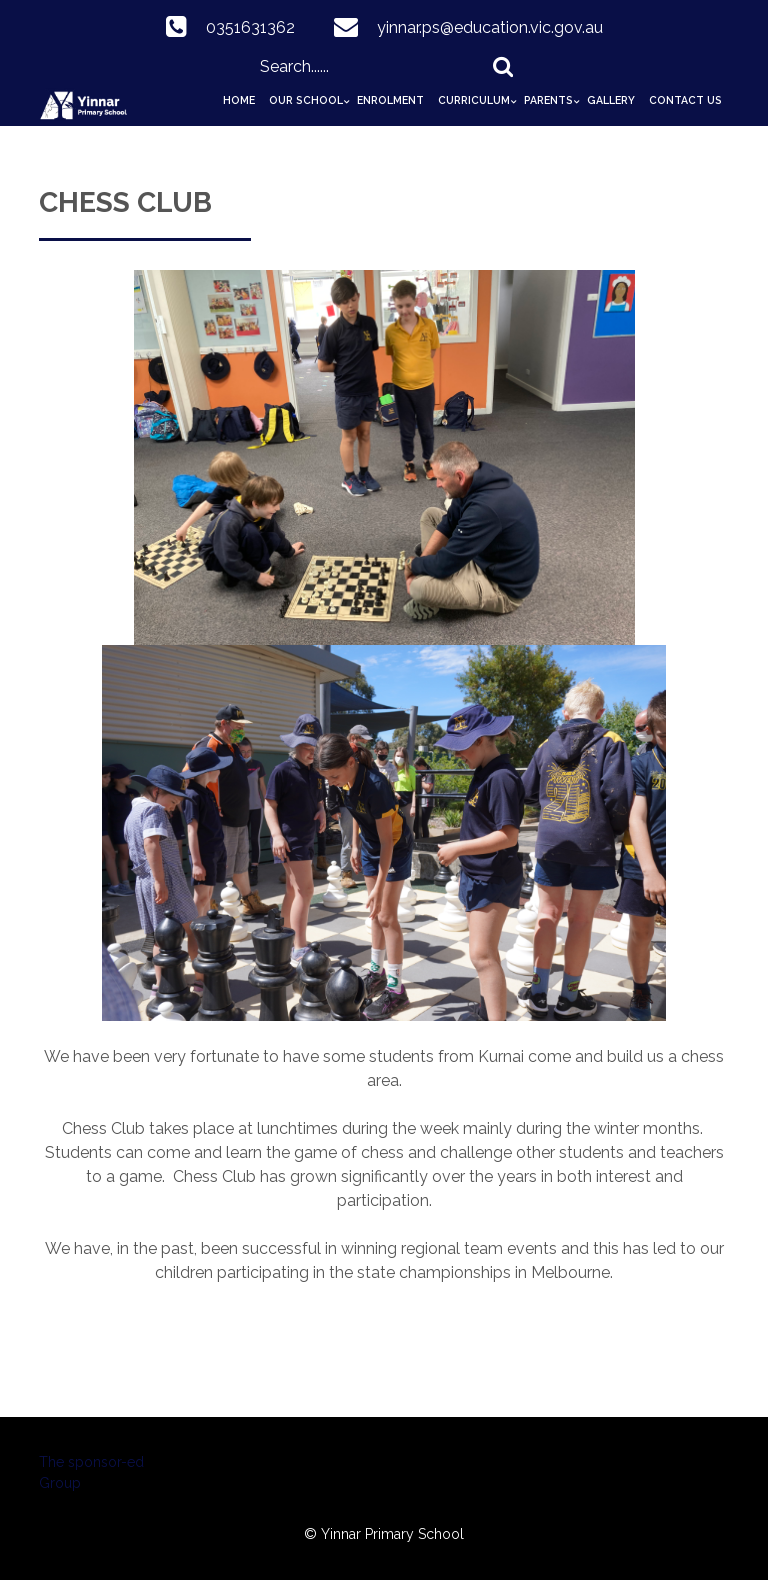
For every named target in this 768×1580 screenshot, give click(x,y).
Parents (548, 100)
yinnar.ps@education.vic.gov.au (490, 27)
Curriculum (474, 100)
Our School (306, 100)
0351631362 (250, 27)
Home (239, 100)
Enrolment (390, 100)
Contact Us (685, 100)
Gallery (611, 100)
